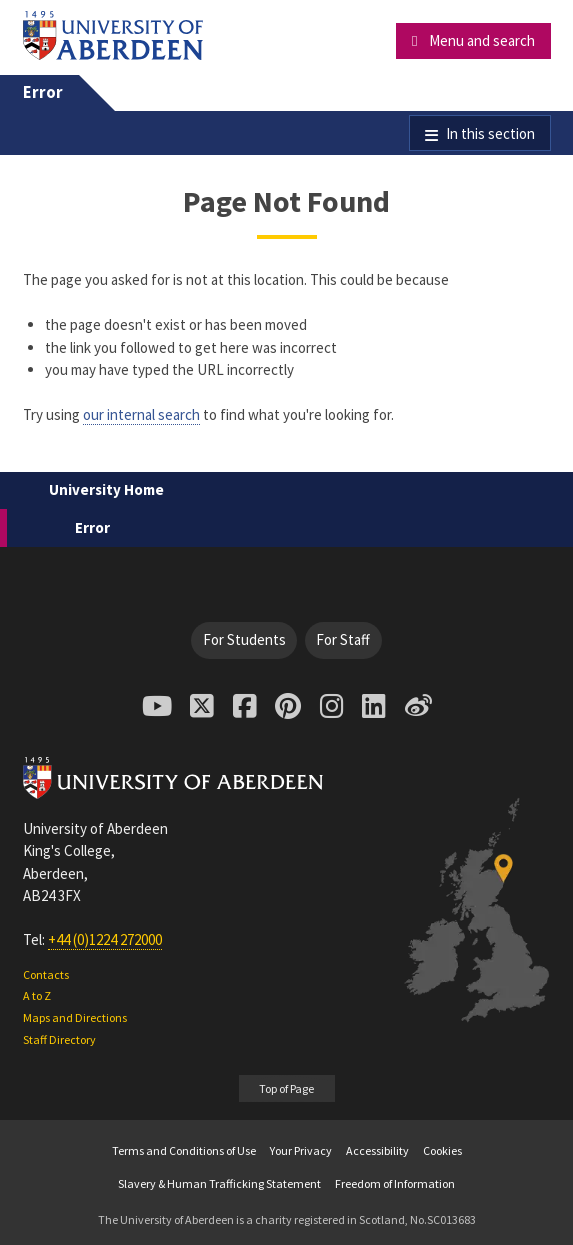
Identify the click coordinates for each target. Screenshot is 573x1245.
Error (43, 92)
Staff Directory (59, 1039)
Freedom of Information (395, 1183)
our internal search (141, 414)
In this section (490, 133)
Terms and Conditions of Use (184, 1150)
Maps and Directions (75, 1017)
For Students (244, 639)
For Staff (343, 639)
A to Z (37, 995)
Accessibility (377, 1150)
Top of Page (286, 1088)
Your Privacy (301, 1150)
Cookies (442, 1150)
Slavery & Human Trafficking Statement (219, 1183)
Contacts (46, 974)
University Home (106, 489)
